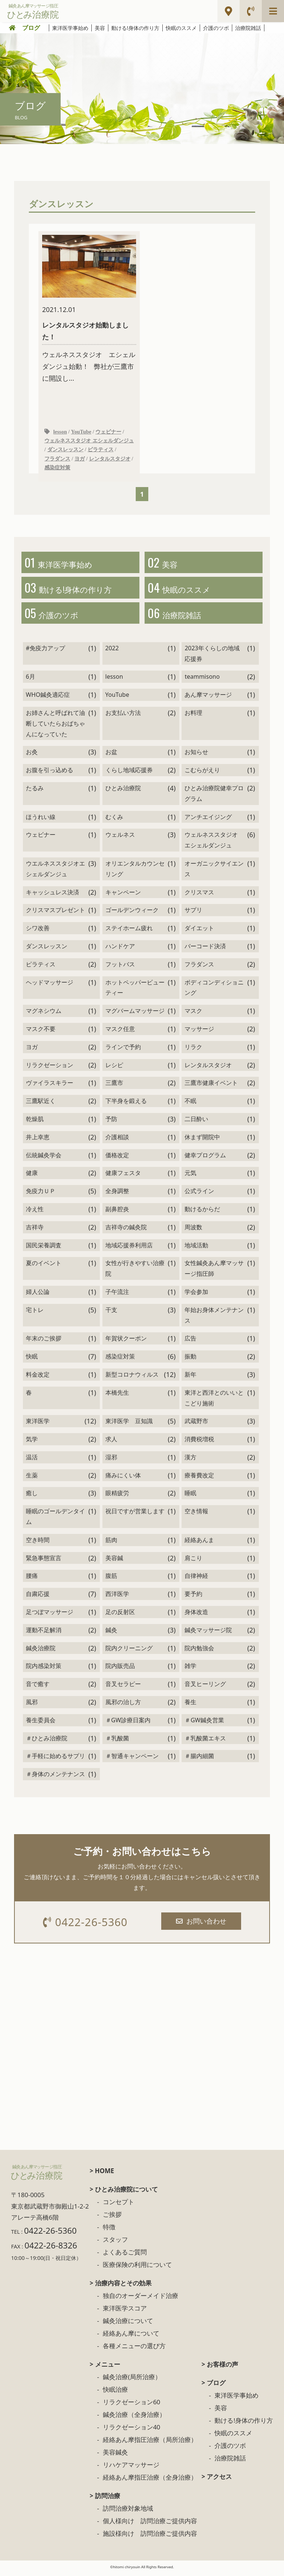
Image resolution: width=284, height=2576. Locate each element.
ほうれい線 (40, 820)
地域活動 (196, 1248)
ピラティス (101, 450)
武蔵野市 (196, 1424)
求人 (111, 1442)
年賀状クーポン (126, 1341)
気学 (32, 1442)
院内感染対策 (43, 1669)
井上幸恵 (38, 1140)
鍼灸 (111, 1633)
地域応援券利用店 (129, 1248)
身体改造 (196, 1615)
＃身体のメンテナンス (55, 1777)
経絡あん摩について (131, 2337)
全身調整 (117, 1194)
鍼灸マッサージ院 (208, 1633)
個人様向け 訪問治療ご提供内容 (150, 2525)
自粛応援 (38, 1597)
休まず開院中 (202, 1140)
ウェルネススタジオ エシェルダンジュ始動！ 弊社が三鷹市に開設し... (89, 309)
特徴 (109, 2231)
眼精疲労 (117, 1496)
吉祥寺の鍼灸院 (126, 1230)
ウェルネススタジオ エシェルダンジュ (89, 441)
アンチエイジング (208, 820)
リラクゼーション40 (131, 2431)
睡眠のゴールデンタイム (55, 1519)
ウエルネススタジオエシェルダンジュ (55, 872)
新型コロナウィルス (132, 1378)
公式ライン (199, 1194)
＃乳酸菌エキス (205, 1741)
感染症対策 (57, 468)
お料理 (193, 716)
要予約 (193, 1597)
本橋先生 (117, 1396)
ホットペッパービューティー (135, 991)
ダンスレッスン (65, 450)
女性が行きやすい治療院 (135, 1271)
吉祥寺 (35, 1230)
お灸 (32, 755)
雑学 (190, 1669)
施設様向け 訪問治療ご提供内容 (150, 2537)
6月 (30, 680)
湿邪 (111, 1460)
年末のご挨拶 (43, 1341)
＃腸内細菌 (199, 1759)
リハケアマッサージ (131, 2468)
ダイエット (199, 931)
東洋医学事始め (70, 27)
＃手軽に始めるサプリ (55, 1759)
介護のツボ (216, 27)
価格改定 (117, 1158)
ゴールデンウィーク (132, 913)
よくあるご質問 (125, 2256)
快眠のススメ (181, 27)
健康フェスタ (123, 1176)
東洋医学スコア (125, 2312)
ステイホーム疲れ (129, 931)
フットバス (120, 967)
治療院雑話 (248, 27)
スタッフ (115, 2243)
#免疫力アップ (45, 651)
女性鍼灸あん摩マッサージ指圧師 (214, 1271)
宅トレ (35, 1313)
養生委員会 (40, 1723)
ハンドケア (120, 949)
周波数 (193, 1230)
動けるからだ (202, 1212)
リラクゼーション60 (131, 2406)
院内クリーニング (129, 1651)
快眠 (32, 1360)
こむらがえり (202, 773)
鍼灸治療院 (40, 1651)
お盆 (111, 755)
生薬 (32, 1478)
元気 (190, 1176)
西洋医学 (117, 1597)
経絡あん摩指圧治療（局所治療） (150, 2443)
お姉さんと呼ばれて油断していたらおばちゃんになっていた (55, 726)
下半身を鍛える (126, 1104)
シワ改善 (38, 931)
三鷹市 (114, 1086)
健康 (32, 1176)
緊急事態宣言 (43, 1561)
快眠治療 (115, 2393)
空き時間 (38, 1543)
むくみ (114, 820)
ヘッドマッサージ (49, 986)
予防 (111, 1122)
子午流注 (117, 1295)
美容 (100, 27)
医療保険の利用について (137, 2268)
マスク (193, 1014)
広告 (190, 1341)
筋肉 (111, 1543)
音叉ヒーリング (205, 1687)
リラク (193, 1050)
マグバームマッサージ (135, 1014)
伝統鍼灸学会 (43, 1158)
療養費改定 (199, 1478)
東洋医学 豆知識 (129, 1424)
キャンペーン (123, 895)
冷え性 (35, 1212)
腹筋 (111, 1579)
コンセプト (118, 2206)
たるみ (35, 791)
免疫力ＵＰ (40, 1194)
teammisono (202, 680)
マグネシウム (43, 1014)
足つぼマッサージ (49, 1615)
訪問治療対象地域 (128, 2512)
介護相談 (117, 1140)
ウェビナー (108, 432)
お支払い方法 (123, 716)
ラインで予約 (123, 1050)
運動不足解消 (43, 1633)
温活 (32, 1460)
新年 (190, 1378)
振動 (190, 1360)
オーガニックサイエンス (214, 872)
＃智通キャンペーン (132, 1759)
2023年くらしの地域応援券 (212, 656)
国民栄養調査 (43, 1248)
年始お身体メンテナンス (214, 1318)
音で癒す (38, 1687)
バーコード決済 (205, 949)
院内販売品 (120, 1669)
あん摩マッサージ (208, 698)
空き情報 (196, 1514)
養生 (190, 1705)
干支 (111, 1313)
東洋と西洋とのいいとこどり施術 (214, 1401)
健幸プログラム (205, 1158)
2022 (112, 651)
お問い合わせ (202, 1924)
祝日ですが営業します (135, 1514)
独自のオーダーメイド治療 (140, 2299)
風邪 (32, 1705)
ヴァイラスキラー (49, 1086)
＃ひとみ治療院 (46, 1741)
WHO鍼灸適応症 (48, 698)
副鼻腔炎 (117, 1212)
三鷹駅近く (40, 1104)
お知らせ (196, 755)
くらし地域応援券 (129, 773)
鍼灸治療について (128, 2324)
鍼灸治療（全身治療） (134, 2418)
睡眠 (190, 1496)
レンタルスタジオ (110, 459)
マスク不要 (40, 1032)
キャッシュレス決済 (52, 895)
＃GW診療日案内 (128, 1723)
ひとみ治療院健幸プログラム (214, 796)
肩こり (193, 1561)
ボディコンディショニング (214, 991)
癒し (32, 1496)
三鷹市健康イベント (211, 1086)
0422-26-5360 (86, 1925)
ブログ (31, 28)
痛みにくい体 (123, 1478)
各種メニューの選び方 (134, 2350)
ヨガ (79, 459)
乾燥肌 (35, 1122)
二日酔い (196, 1122)
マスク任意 (120, 1032)
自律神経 (196, 1579)
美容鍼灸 (115, 2456)
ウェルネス (120, 838)
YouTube (81, 432)
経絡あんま (199, 1543)
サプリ (193, 913)
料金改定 (38, 1378)
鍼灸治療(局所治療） (132, 2381)
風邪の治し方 (123, 1705)
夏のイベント (43, 1266)
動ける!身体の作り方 (135, 27)
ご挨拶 (112, 2218)
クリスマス (199, 895)
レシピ (114, 1068)
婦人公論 (38, 1295)
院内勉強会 (199, 1651)
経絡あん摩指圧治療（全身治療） (150, 2481)
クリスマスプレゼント (55, 913)
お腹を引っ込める (49, 773)
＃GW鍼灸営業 (204, 1723)
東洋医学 (38, 1424)
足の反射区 (120, 1615)
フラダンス (57, 459)
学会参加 (196, 1295)
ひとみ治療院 (123, 791)
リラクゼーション (49, 1068)
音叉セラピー (123, 1687)
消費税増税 (199, 1442)
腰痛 (32, 1579)
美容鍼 (114, 1561)
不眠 (190, 1104)
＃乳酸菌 (117, 1741)
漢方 (190, 1460)
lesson (60, 432)
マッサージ (199, 1032)
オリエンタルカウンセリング (135, 872)
